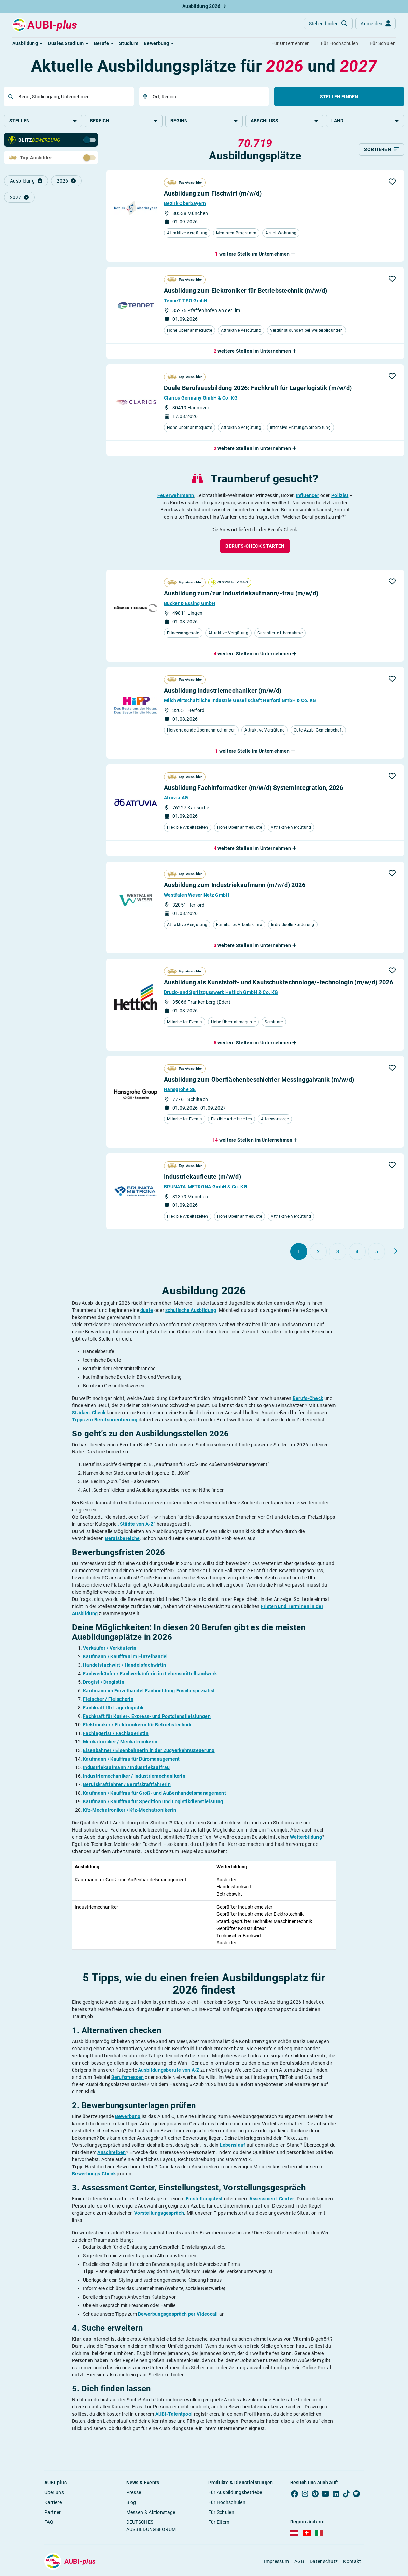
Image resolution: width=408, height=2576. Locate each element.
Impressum (276, 2561)
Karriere (53, 2503)
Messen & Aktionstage (150, 2513)
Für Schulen (221, 2513)
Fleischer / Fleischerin (108, 1700)
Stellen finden (339, 96)
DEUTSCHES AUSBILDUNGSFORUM (151, 2526)
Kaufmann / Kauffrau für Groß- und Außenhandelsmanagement (154, 1793)
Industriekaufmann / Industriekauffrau (126, 1768)
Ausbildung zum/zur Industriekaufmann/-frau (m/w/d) (241, 593)
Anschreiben (111, 2153)
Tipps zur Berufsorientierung (104, 1420)
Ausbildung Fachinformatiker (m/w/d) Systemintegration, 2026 (253, 788)
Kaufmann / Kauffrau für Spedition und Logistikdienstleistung (153, 1802)
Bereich (123, 121)
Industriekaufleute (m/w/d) (202, 1177)
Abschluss (284, 121)
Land (365, 121)
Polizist (339, 496)
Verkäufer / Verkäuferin (109, 1648)
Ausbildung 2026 (204, 6)
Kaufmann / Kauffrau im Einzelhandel (125, 1657)
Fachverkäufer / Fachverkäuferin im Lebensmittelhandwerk (150, 1674)
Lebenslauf (232, 2145)
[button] (27, 43)
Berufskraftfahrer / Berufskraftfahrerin (127, 1785)
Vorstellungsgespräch (159, 2213)
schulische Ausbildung (190, 1311)
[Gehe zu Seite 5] (376, 1252)
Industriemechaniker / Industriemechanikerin (134, 1776)
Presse (133, 2493)
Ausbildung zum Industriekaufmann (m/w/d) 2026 (235, 885)
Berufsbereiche (122, 1539)
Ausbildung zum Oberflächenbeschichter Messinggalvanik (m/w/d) (259, 1079)
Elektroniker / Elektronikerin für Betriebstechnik (137, 1725)
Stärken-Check (88, 1413)
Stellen (43, 121)
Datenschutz (324, 2561)
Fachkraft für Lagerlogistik (113, 1708)
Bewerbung (128, 2117)
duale (146, 1311)
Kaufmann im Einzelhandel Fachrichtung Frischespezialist (149, 1691)
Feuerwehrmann (175, 496)
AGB (299, 2561)
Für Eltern (219, 2523)
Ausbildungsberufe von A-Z (168, 2070)
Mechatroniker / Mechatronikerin (120, 1742)
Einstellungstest (204, 2199)
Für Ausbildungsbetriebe (235, 2493)
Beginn (204, 121)
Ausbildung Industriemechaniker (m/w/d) (222, 691)
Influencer (307, 496)
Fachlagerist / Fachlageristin (116, 1734)
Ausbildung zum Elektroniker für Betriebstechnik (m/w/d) (245, 291)
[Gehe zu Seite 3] (337, 1252)
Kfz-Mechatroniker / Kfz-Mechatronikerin (129, 1810)
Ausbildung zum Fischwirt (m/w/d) (213, 194)
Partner (52, 2513)
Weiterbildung (306, 1837)
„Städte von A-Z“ (136, 1525)
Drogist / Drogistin (103, 1682)
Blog (131, 2503)
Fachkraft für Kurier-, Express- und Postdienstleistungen (147, 1717)
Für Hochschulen (227, 2503)
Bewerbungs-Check (94, 2174)
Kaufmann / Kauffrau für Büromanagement (131, 1759)
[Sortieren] (381, 150)
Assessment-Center (271, 2199)
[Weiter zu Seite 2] (396, 1252)
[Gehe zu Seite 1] (298, 1252)
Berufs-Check (308, 1399)
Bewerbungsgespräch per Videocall (178, 2314)
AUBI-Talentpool (174, 2414)
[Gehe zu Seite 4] (357, 1252)
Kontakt (352, 2561)
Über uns (54, 2493)
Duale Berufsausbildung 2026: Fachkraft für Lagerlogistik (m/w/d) (258, 388)
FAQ (49, 2523)
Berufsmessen (127, 2078)
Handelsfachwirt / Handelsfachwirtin (124, 1665)
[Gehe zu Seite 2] (318, 1252)
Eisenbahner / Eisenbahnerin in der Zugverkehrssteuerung (149, 1751)
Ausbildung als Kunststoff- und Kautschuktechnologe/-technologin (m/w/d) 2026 (278, 982)
